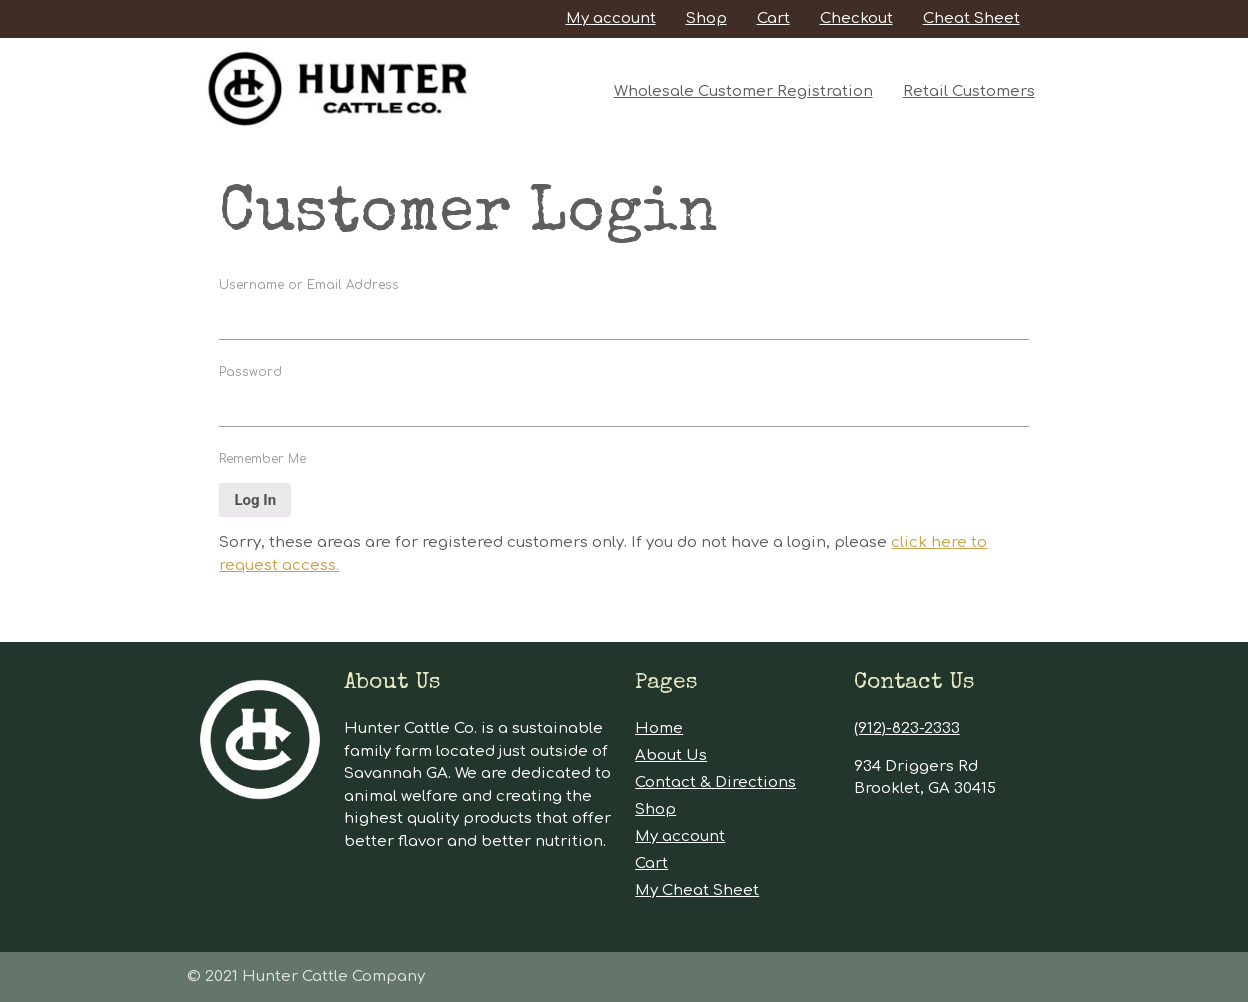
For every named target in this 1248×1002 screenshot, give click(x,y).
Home (659, 728)
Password (250, 372)
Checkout (856, 18)
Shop (706, 18)
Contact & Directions (715, 782)
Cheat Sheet (971, 18)
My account (611, 18)
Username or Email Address (309, 285)
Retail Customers (969, 91)
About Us (671, 755)
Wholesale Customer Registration (743, 91)
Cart (773, 18)
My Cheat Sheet (697, 890)
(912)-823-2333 (907, 728)
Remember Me (262, 459)
